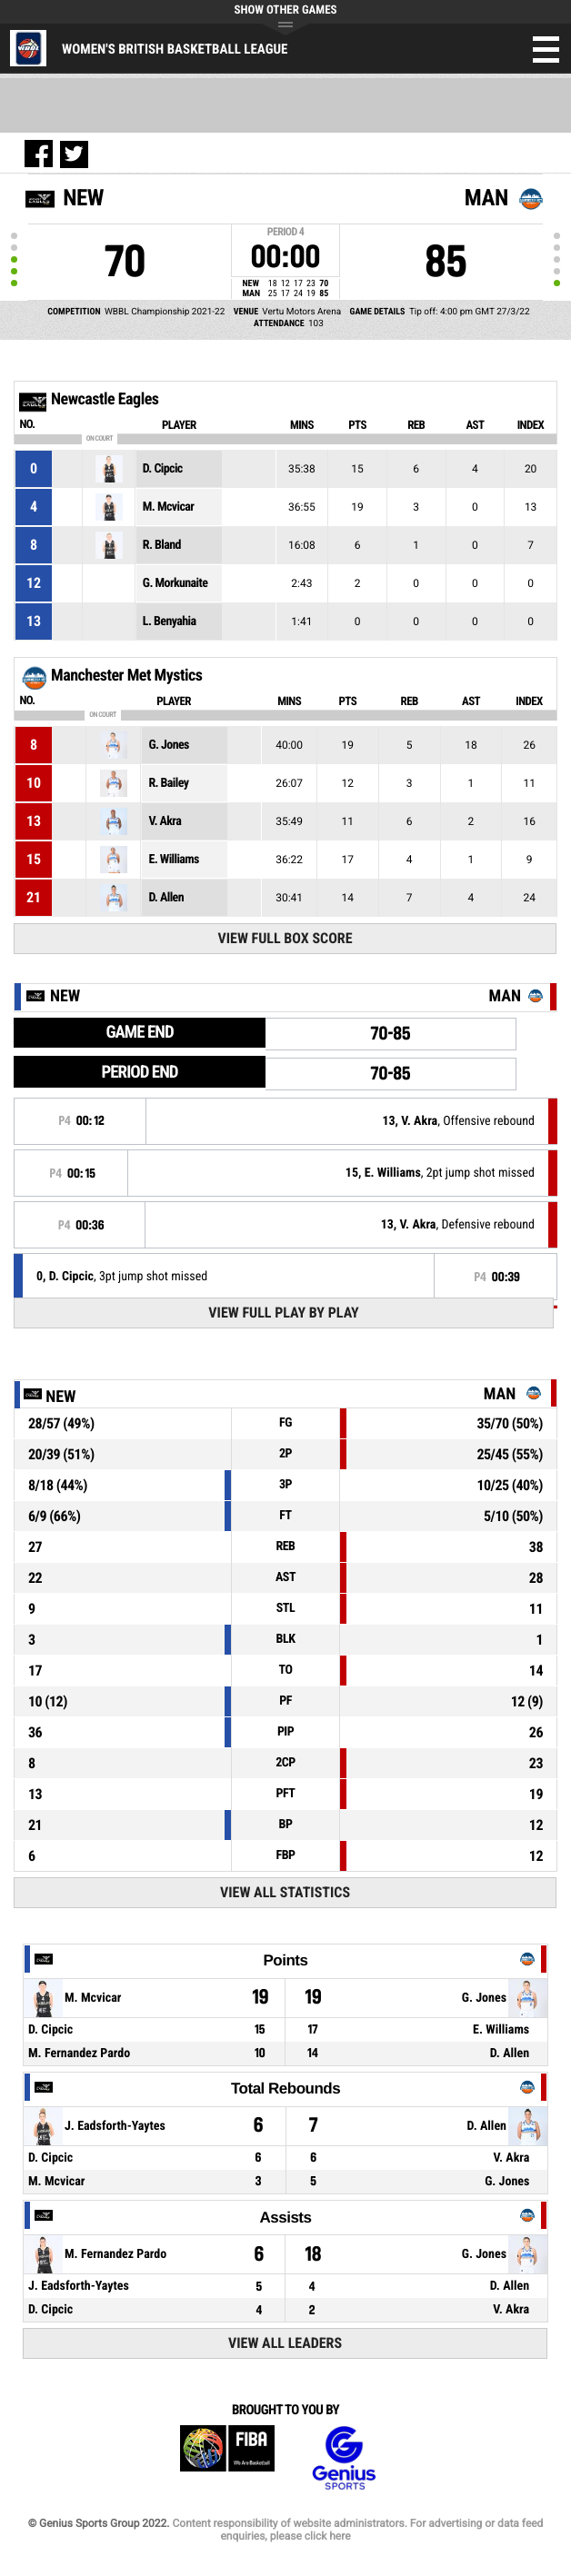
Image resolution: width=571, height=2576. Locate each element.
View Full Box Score (284, 938)
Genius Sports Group (343, 2458)
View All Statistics (285, 1892)
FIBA (227, 2458)
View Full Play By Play (283, 1312)
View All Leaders (285, 2343)
